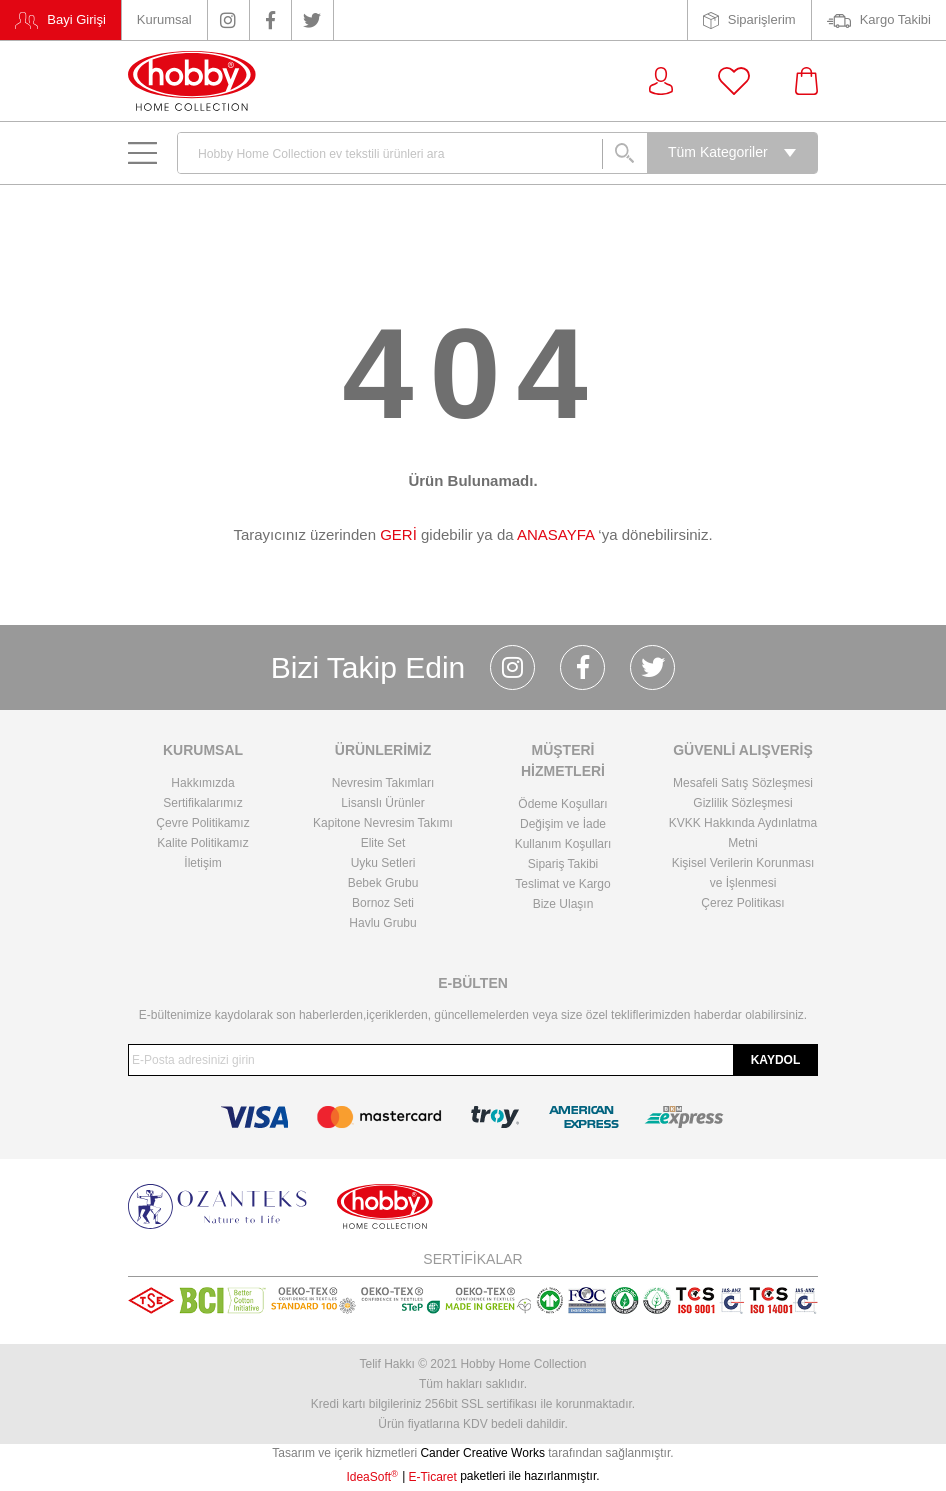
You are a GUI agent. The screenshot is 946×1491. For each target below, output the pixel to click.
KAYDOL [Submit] (776, 1060)
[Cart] (806, 81)
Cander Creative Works (484, 1453)
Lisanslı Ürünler (382, 803)
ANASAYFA (555, 534)
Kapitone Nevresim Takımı (383, 823)
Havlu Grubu (382, 923)
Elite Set (383, 843)
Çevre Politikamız (202, 823)
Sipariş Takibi (563, 864)
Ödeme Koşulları (562, 804)
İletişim (202, 863)
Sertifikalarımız (202, 803)
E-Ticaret (433, 1477)
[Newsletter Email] (473, 1060)
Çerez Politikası (742, 903)
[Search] (412, 153)
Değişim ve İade (563, 824)
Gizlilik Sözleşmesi (742, 803)
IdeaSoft (371, 1477)
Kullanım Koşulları (563, 844)
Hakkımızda (202, 783)
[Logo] (192, 81)
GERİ (398, 534)
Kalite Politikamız (202, 843)
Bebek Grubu (383, 883)
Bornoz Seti (383, 903)
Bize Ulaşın (563, 904)
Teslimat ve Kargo (562, 884)
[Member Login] (661, 81)
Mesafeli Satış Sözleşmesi (743, 783)
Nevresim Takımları (383, 783)
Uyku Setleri (383, 863)
